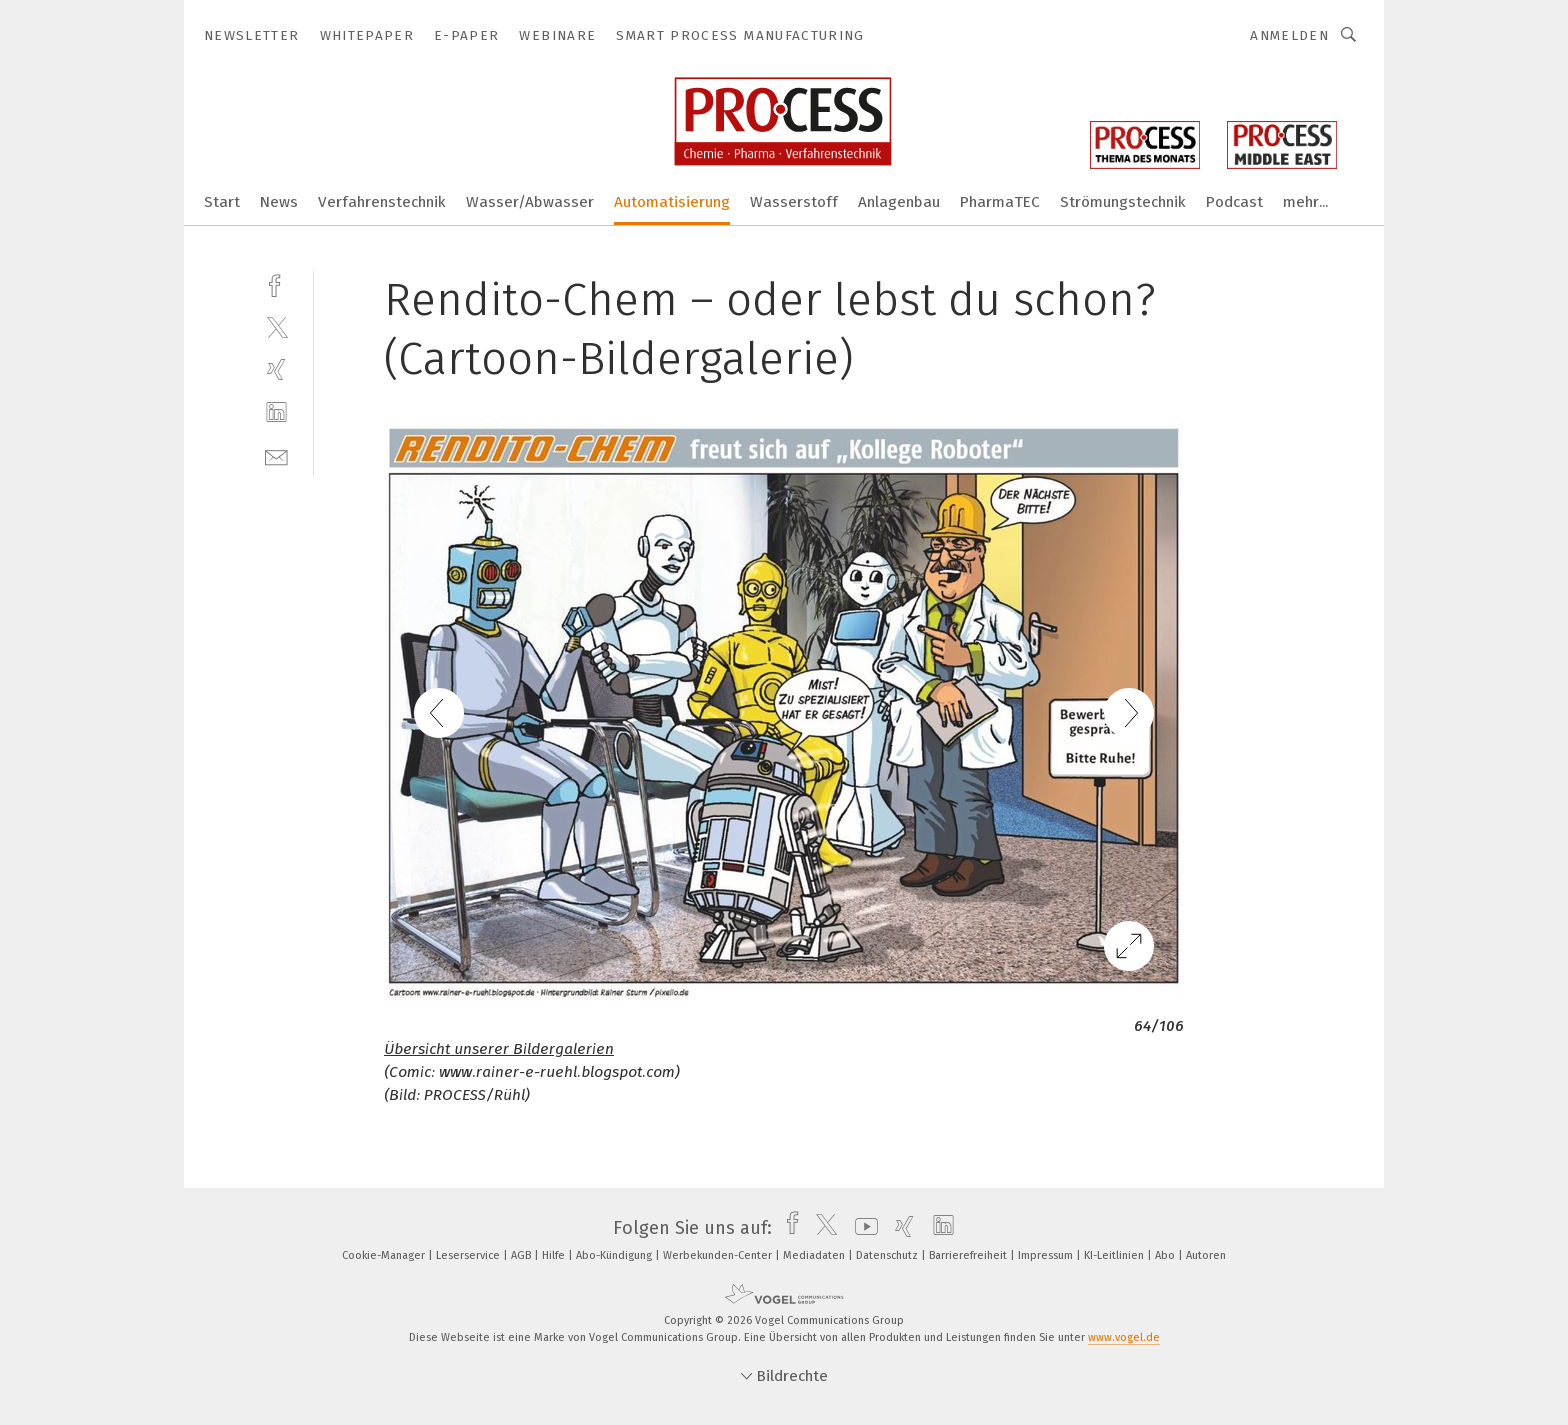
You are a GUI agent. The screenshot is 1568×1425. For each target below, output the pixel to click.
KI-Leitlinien (1115, 1255)
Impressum (1047, 1255)
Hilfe (555, 1255)
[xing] (276, 369)
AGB (522, 1255)
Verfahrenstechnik (382, 202)
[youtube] (861, 1228)
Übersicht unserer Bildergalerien (499, 1049)
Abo (1166, 1255)
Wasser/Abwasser (530, 202)
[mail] (276, 455)
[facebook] (276, 283)
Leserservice (469, 1255)
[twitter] (276, 326)
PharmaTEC (1000, 202)
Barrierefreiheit (969, 1255)
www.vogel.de (1124, 1337)
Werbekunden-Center (719, 1255)
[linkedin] (276, 412)
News (279, 202)
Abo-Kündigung (615, 1255)
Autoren (1206, 1255)
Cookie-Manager (385, 1255)
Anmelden (1289, 35)
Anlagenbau (899, 202)
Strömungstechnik (1123, 202)
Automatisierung (672, 202)
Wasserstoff (794, 202)
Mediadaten (815, 1255)
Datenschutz (888, 1255)
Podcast (1234, 202)
